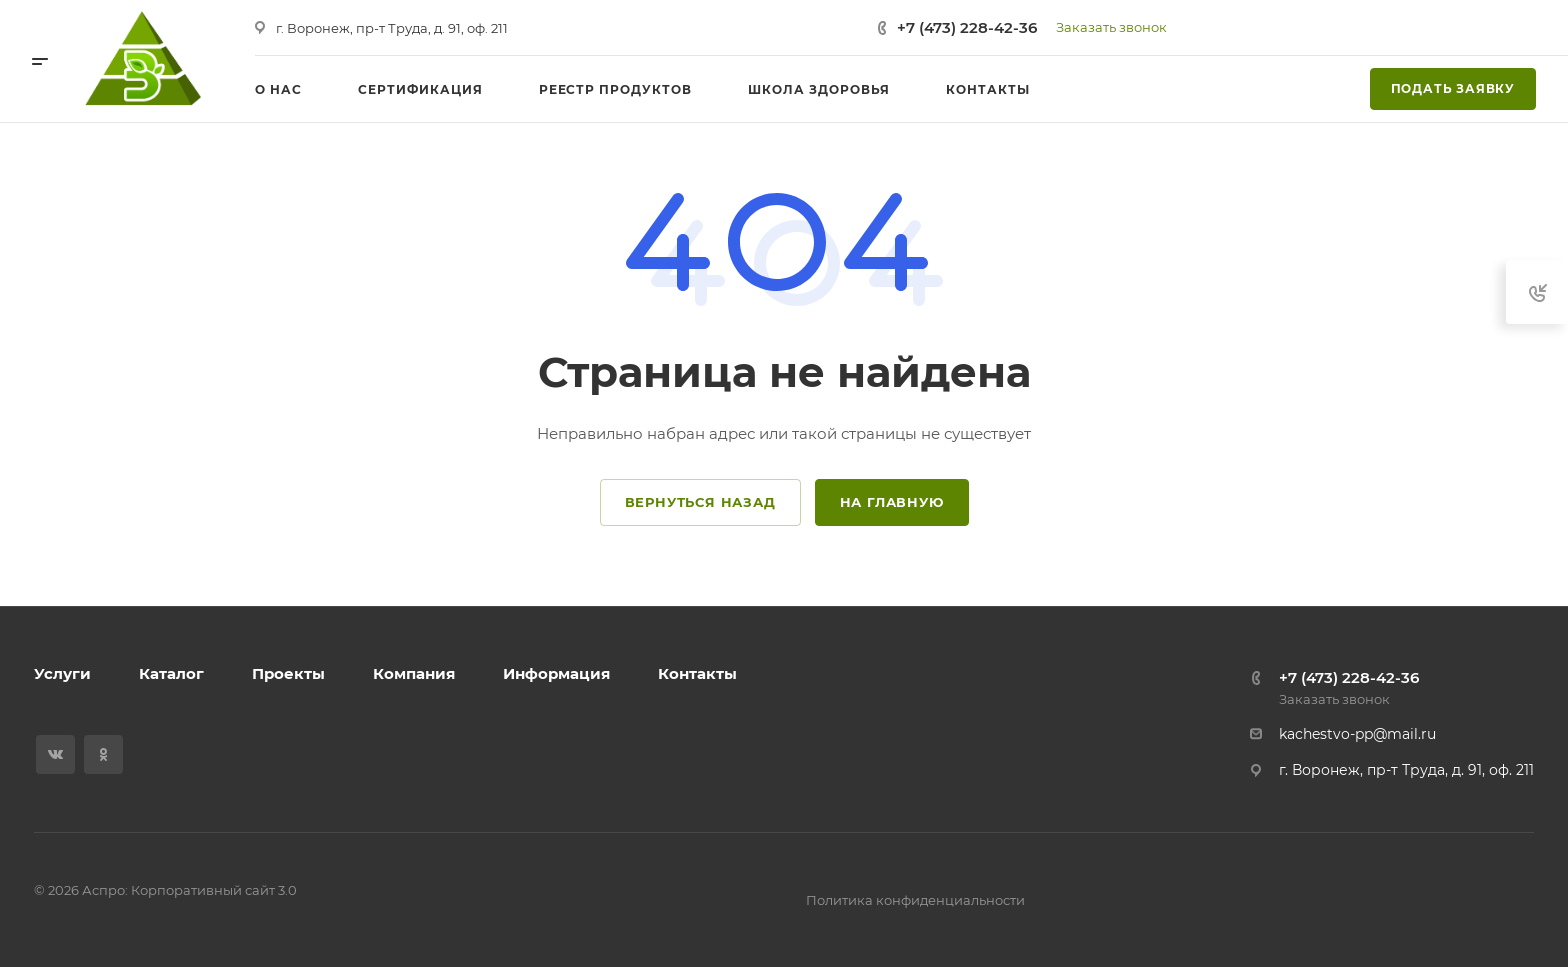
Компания (414, 673)
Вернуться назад (700, 502)
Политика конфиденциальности (915, 900)
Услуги (62, 673)
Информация (556, 673)
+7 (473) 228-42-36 (967, 27)
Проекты (288, 673)
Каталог (171, 673)
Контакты (697, 673)
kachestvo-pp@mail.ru (1357, 734)
